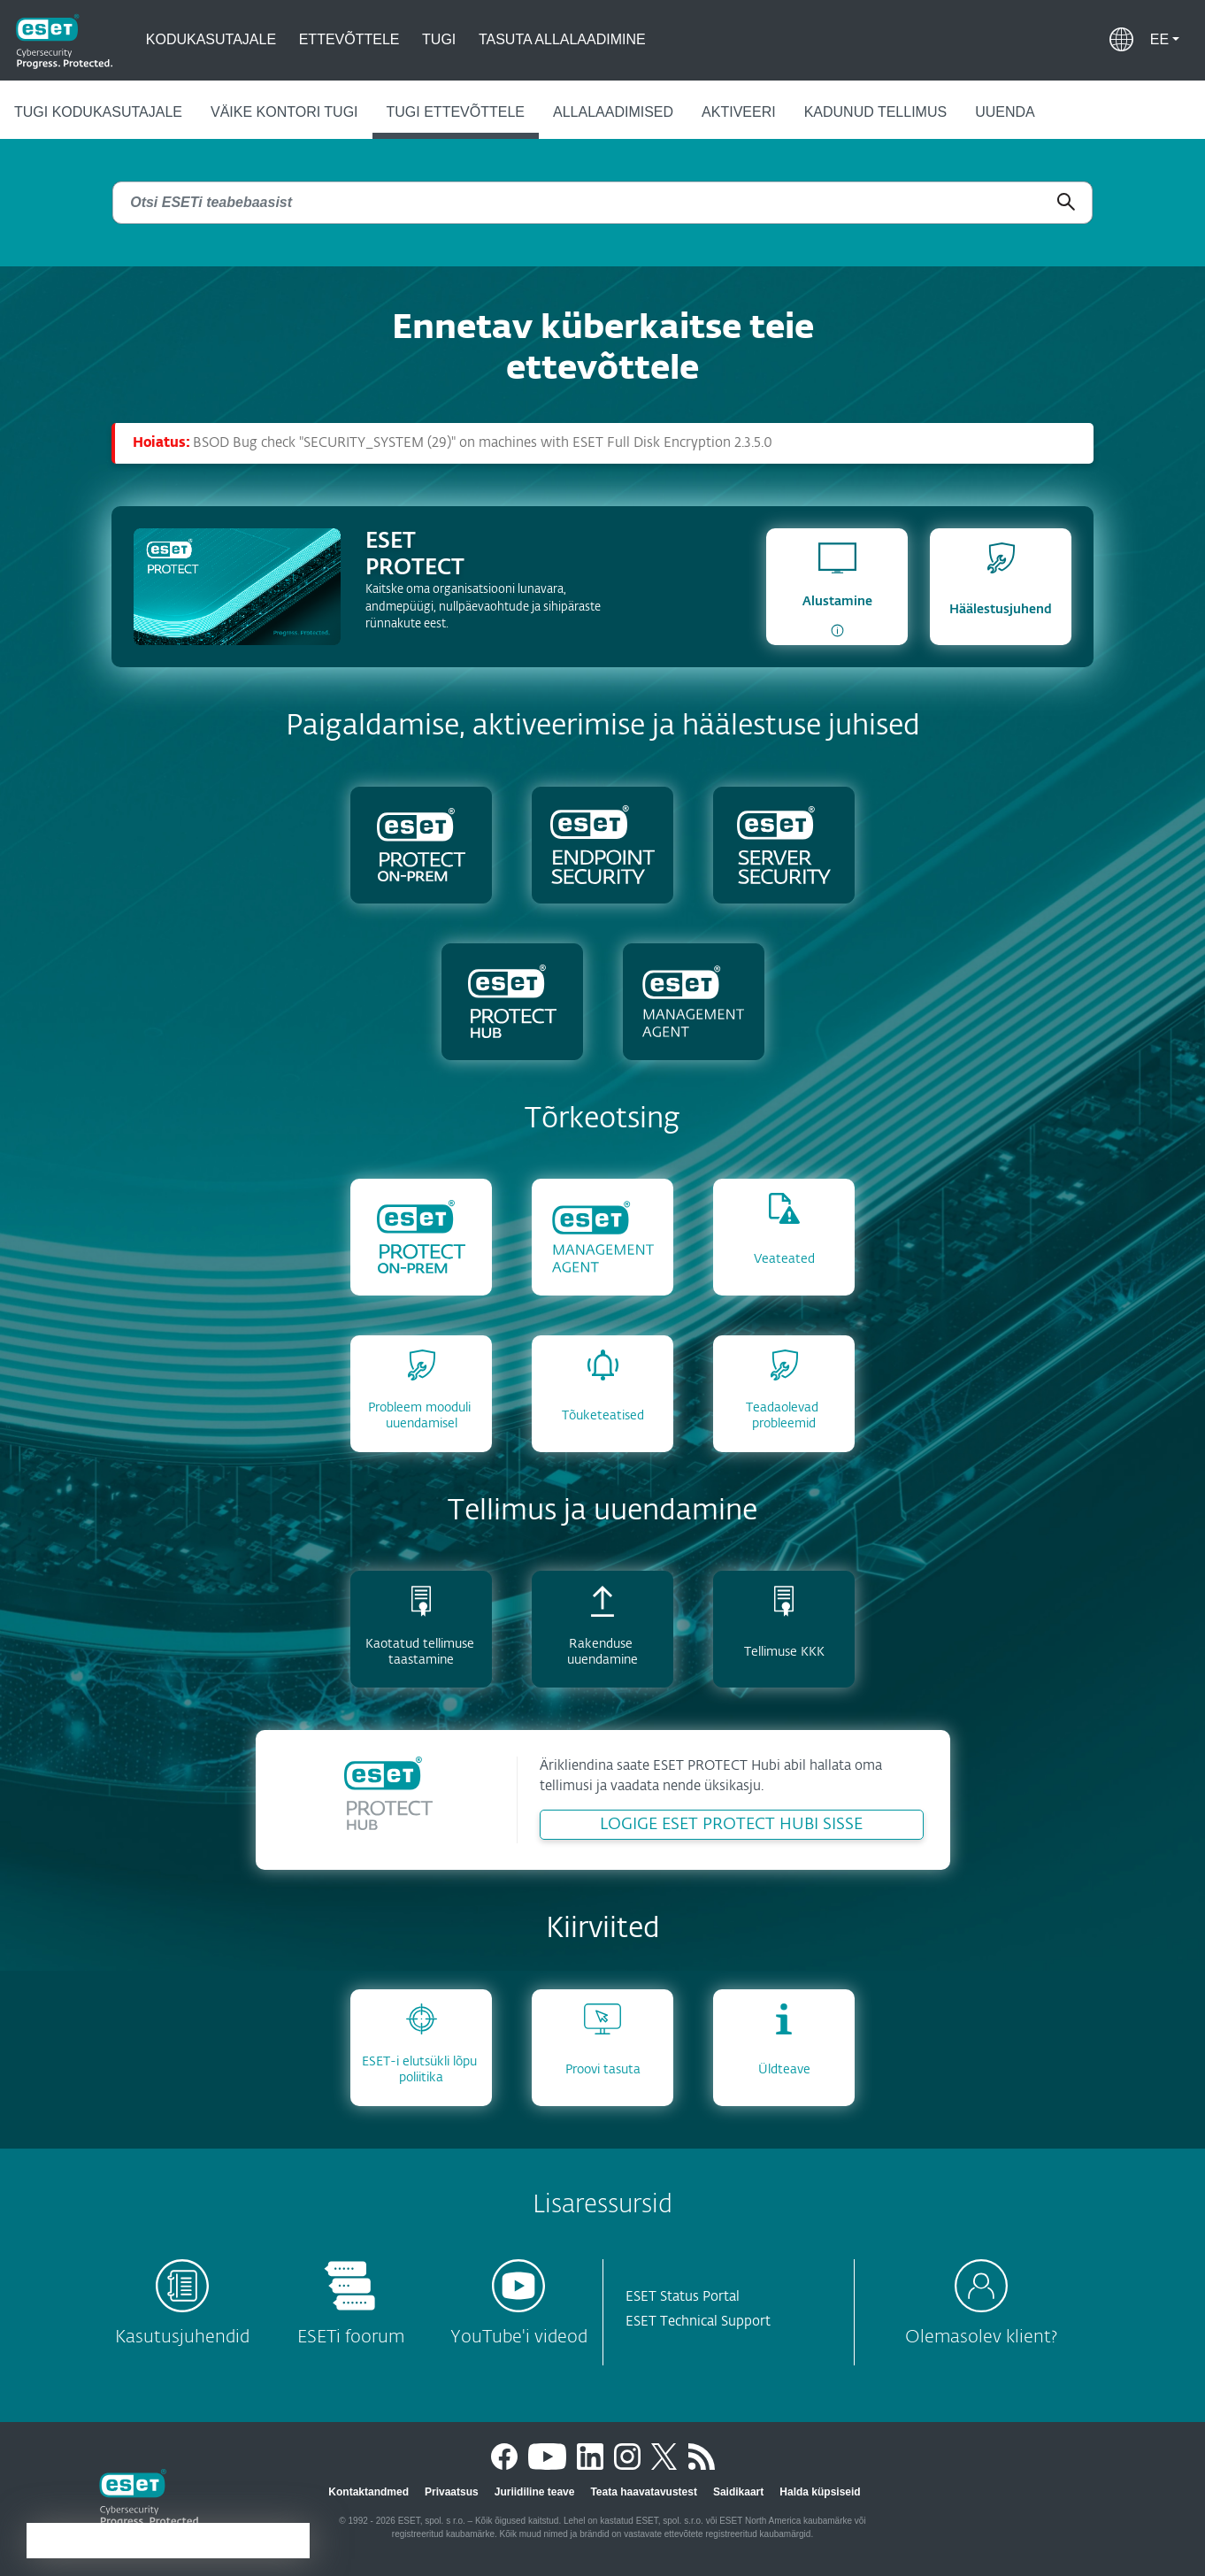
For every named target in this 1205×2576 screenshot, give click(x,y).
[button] (1165, 40)
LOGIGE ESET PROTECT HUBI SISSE (731, 1825)
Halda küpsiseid (819, 2492)
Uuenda (1005, 111)
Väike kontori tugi (284, 111)
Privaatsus (452, 2492)
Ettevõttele (349, 39)
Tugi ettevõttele (456, 111)
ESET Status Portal (683, 2296)
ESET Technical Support (698, 2321)
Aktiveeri (739, 111)
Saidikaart (738, 2492)
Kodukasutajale (211, 39)
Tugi (439, 39)
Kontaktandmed (368, 2492)
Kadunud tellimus (876, 111)
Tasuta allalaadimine (562, 39)
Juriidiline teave (535, 2492)
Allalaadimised (613, 111)
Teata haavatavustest (643, 2492)
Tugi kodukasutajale (98, 111)
